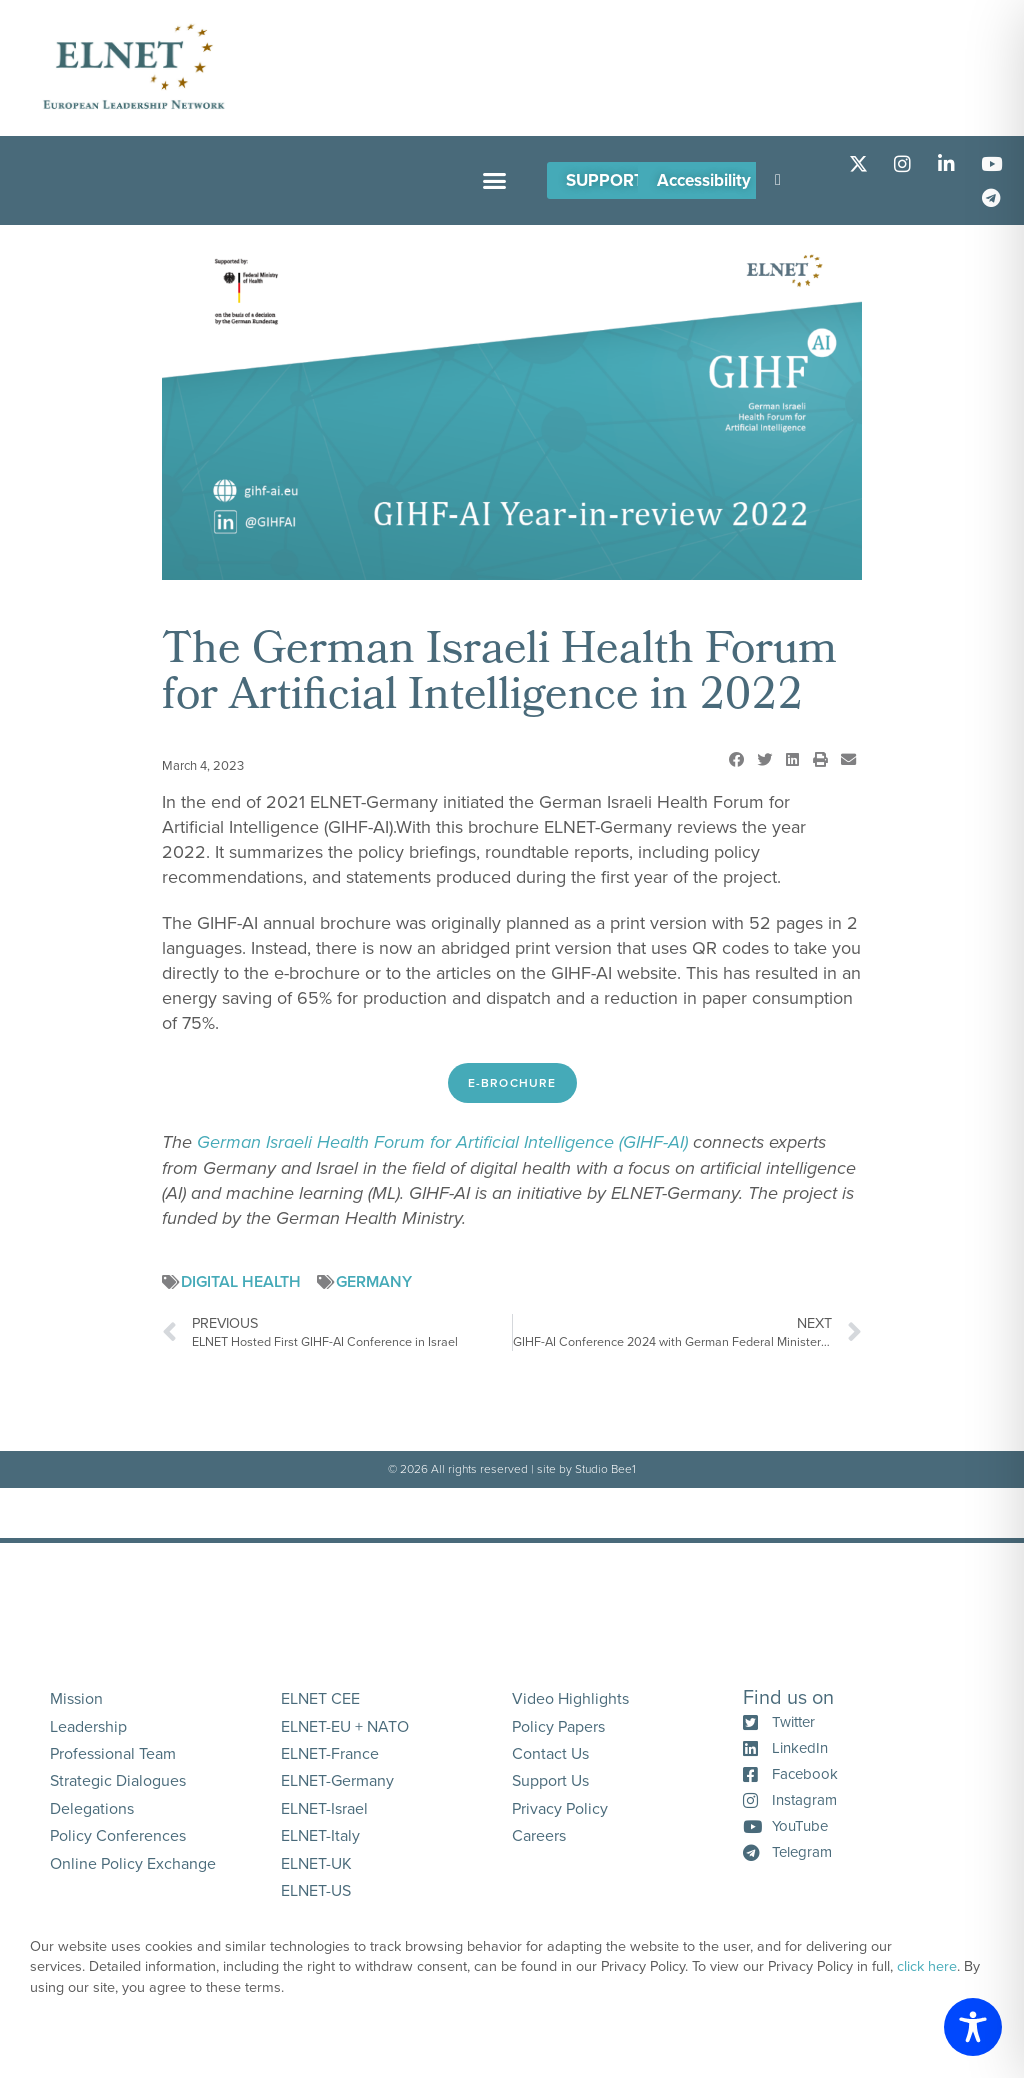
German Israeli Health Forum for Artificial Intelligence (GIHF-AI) (442, 1142)
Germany (374, 1282)
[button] (494, 181)
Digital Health (241, 1282)
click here (927, 1966)
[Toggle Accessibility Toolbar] (973, 2027)
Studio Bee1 (605, 1469)
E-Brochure (512, 1083)
